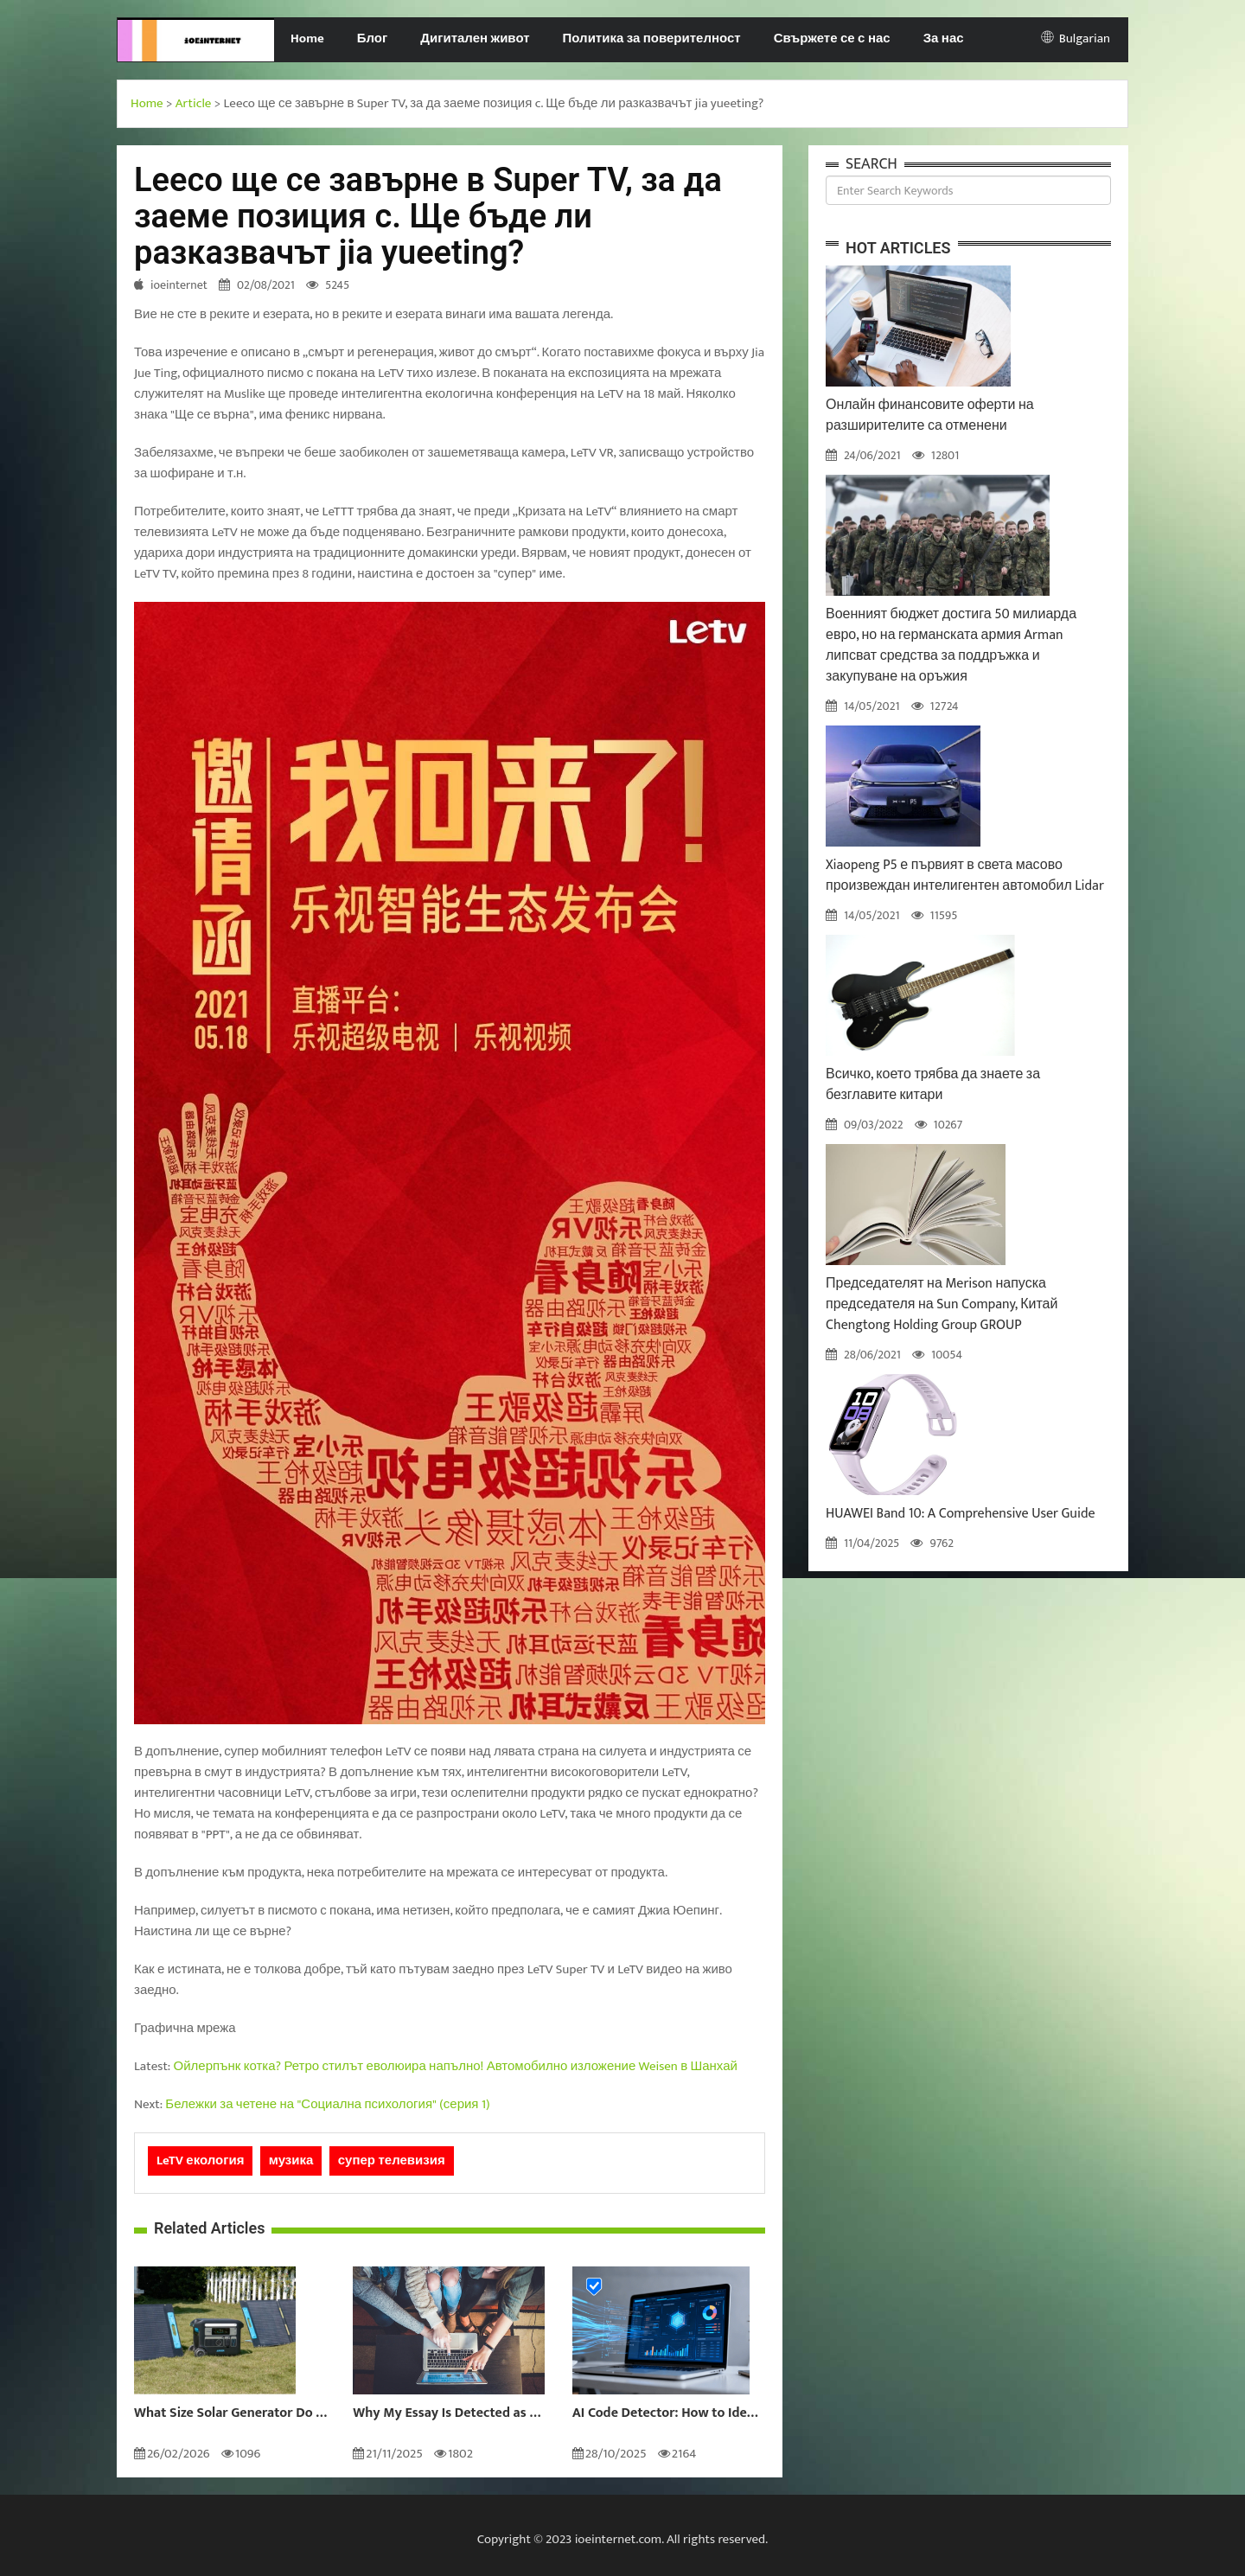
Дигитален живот (474, 38)
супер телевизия (391, 2160)
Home (307, 38)
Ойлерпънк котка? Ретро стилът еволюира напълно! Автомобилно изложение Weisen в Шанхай (455, 2066)
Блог (372, 38)
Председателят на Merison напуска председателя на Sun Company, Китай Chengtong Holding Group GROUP (941, 1304)
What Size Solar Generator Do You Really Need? (230, 2413)
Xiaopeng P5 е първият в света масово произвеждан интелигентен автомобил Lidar (965, 875)
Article (194, 103)
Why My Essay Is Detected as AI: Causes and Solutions (449, 2413)
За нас (943, 38)
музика (291, 2160)
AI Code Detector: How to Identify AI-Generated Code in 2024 (668, 2413)
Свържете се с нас (832, 38)
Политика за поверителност (652, 38)
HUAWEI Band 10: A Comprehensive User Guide (960, 1513)
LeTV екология (200, 2160)
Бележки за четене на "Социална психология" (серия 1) (327, 2104)
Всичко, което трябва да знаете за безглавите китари (933, 1085)
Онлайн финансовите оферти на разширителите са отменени (930, 415)
